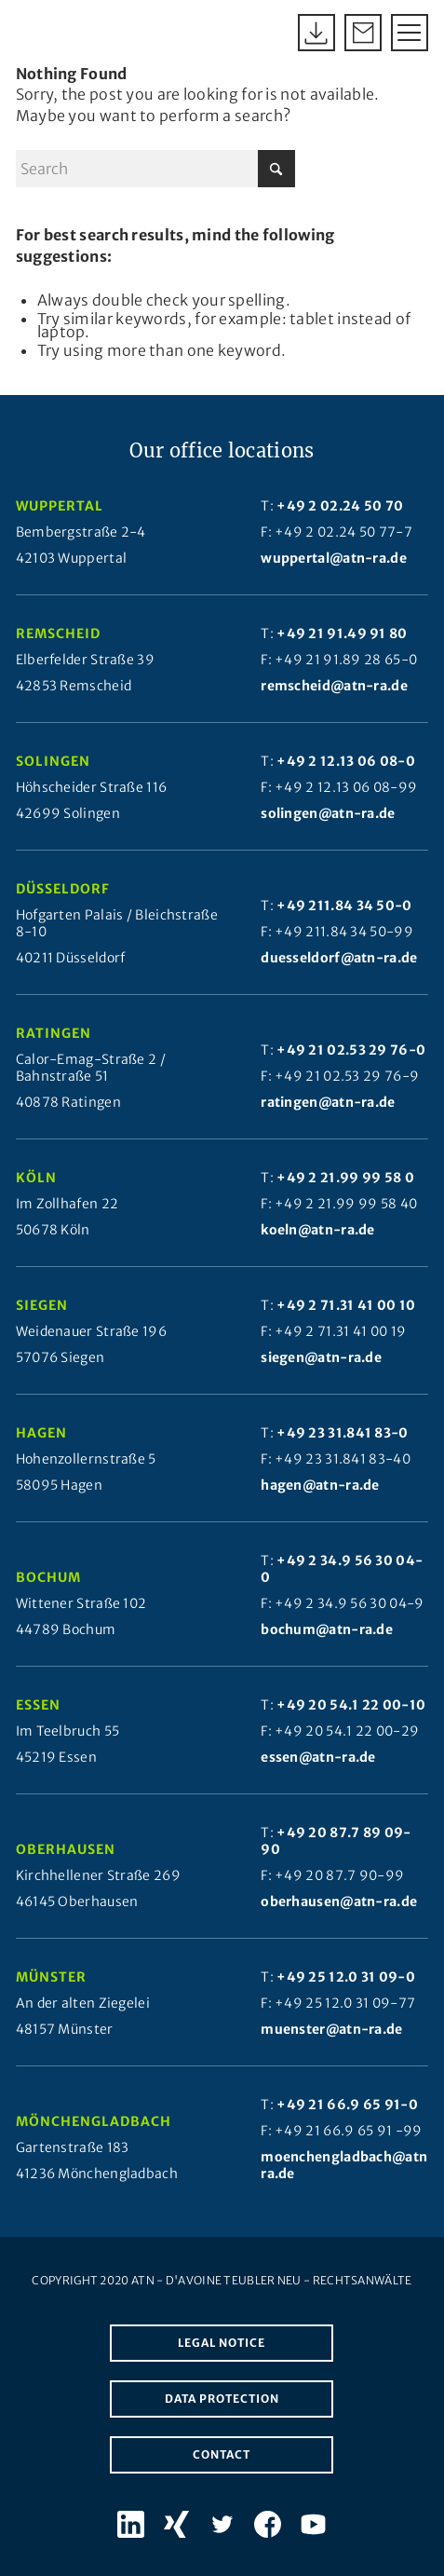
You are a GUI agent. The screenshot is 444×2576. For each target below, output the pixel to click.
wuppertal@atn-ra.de (334, 558)
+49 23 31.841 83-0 (342, 1432)
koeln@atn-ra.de (318, 1229)
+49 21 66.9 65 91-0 (347, 2104)
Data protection (222, 2399)
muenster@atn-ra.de (331, 2029)
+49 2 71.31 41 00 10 (345, 1305)
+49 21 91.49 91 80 (341, 633)
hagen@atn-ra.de (320, 1485)
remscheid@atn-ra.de (334, 685)
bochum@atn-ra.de (327, 1629)
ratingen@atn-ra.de (328, 1102)
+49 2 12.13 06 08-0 (345, 761)
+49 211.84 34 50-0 (343, 905)
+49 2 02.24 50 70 (339, 505)
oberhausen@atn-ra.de (339, 1901)
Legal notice (221, 2343)
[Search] (155, 168)
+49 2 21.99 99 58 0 (345, 1177)
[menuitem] (400, 32)
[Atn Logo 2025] (34, 32)
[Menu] (400, 32)
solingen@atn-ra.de (328, 813)
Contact (221, 2454)
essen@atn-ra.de (318, 1757)
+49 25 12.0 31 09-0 (345, 1977)
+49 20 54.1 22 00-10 (350, 1705)
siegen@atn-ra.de (321, 1357)
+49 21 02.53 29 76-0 (350, 1050)
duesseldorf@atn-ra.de (339, 957)
